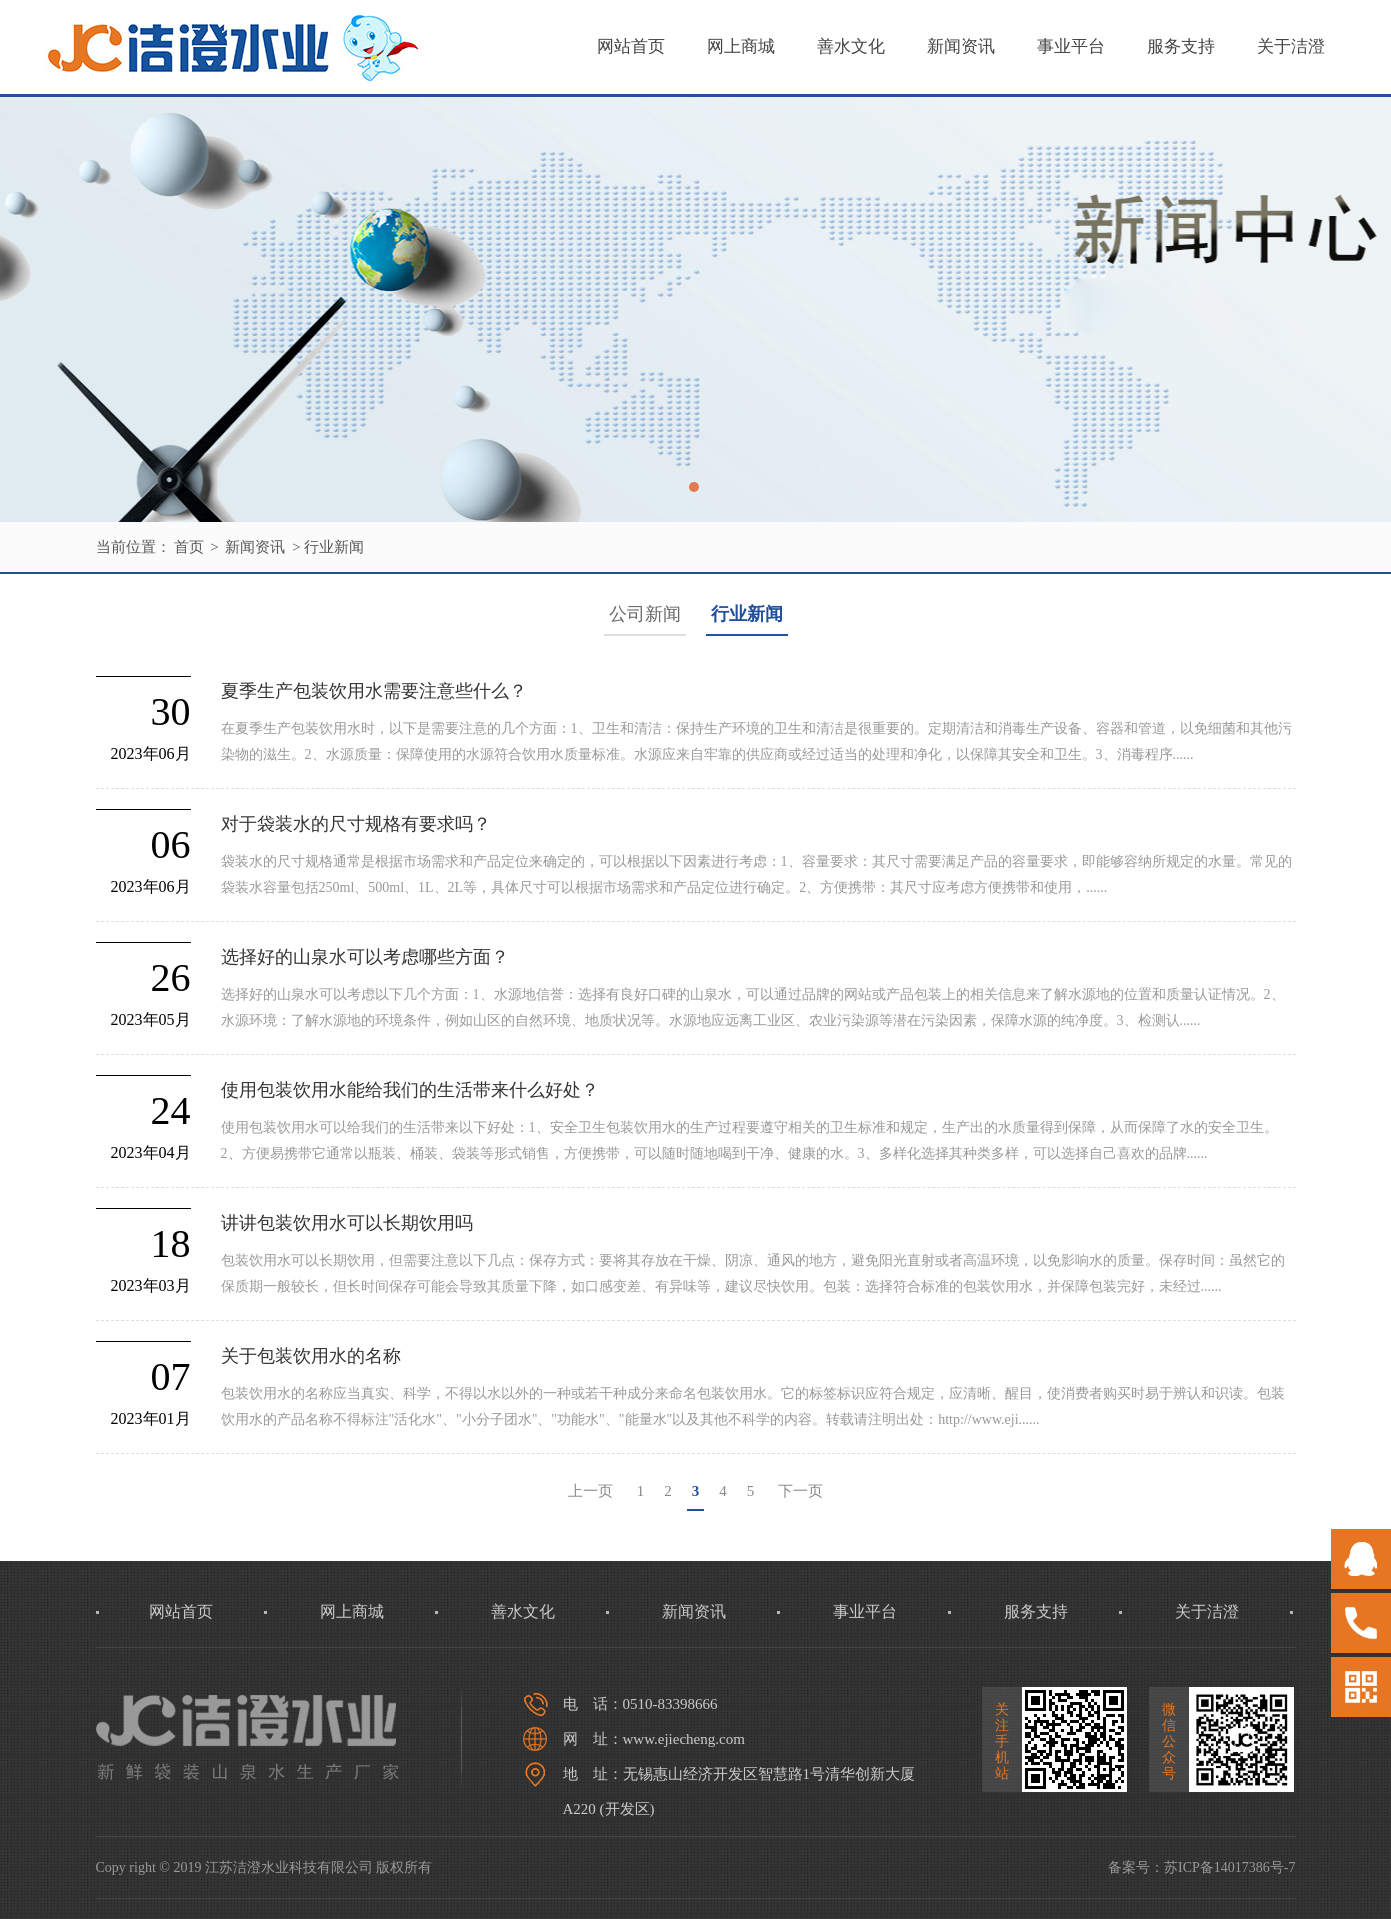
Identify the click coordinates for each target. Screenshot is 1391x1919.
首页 (189, 547)
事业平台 (1071, 46)
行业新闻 (334, 547)
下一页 (800, 1491)
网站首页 (631, 46)
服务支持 (1181, 46)
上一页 (590, 1491)
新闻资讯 (961, 46)
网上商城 (741, 46)
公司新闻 (645, 614)
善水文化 (851, 46)
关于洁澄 (1291, 46)
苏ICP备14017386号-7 (1229, 1867)
